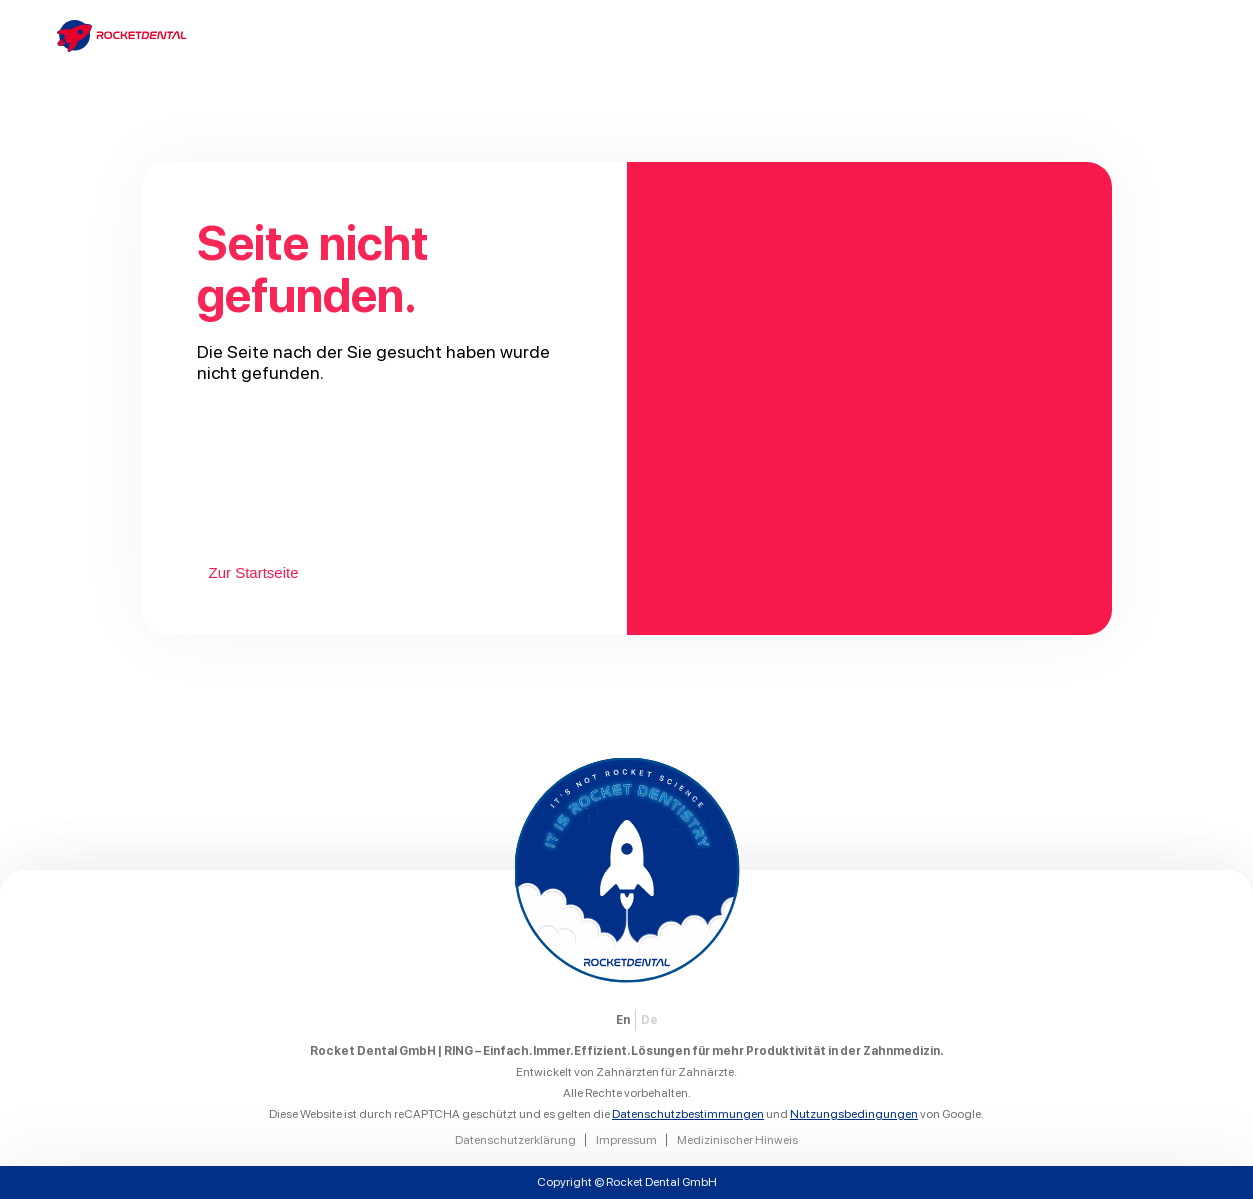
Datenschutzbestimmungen (688, 1114)
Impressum (626, 1140)
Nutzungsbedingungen (854, 1114)
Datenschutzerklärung (515, 1140)
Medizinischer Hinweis (737, 1140)
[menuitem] (623, 1020)
